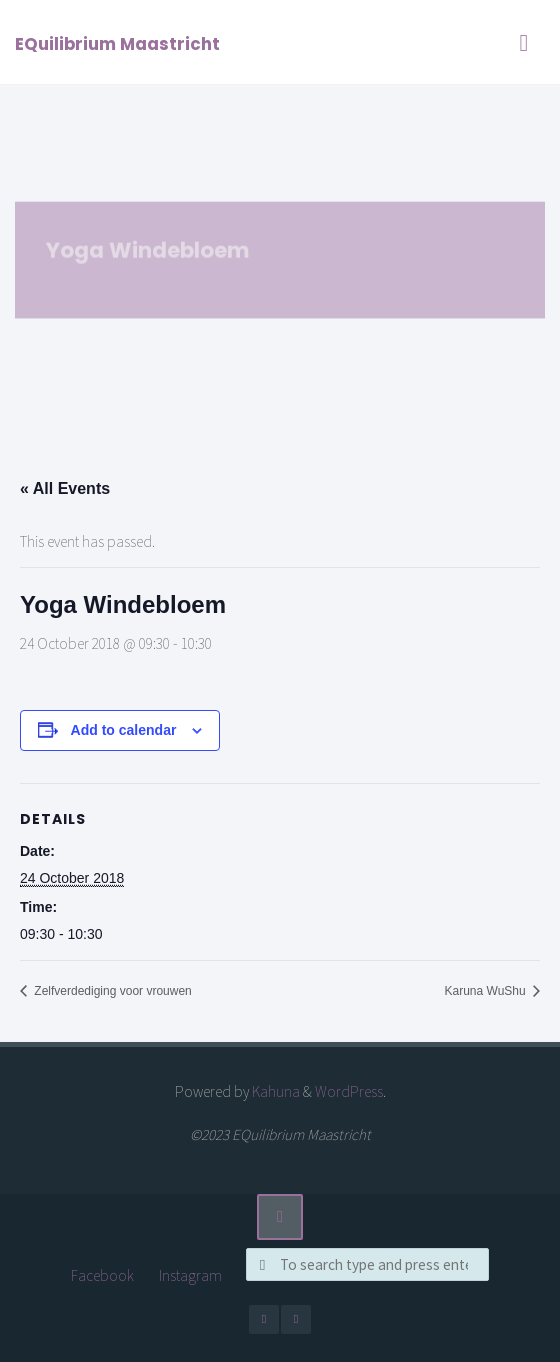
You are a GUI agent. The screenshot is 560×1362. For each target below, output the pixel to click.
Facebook (102, 1275)
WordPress (349, 1091)
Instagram (190, 1275)
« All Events (65, 488)
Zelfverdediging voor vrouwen (111, 991)
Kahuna (274, 1091)
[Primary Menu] (524, 42)
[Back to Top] (280, 1217)
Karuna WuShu (487, 991)
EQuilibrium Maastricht (117, 44)
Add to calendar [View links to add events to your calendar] (124, 730)
